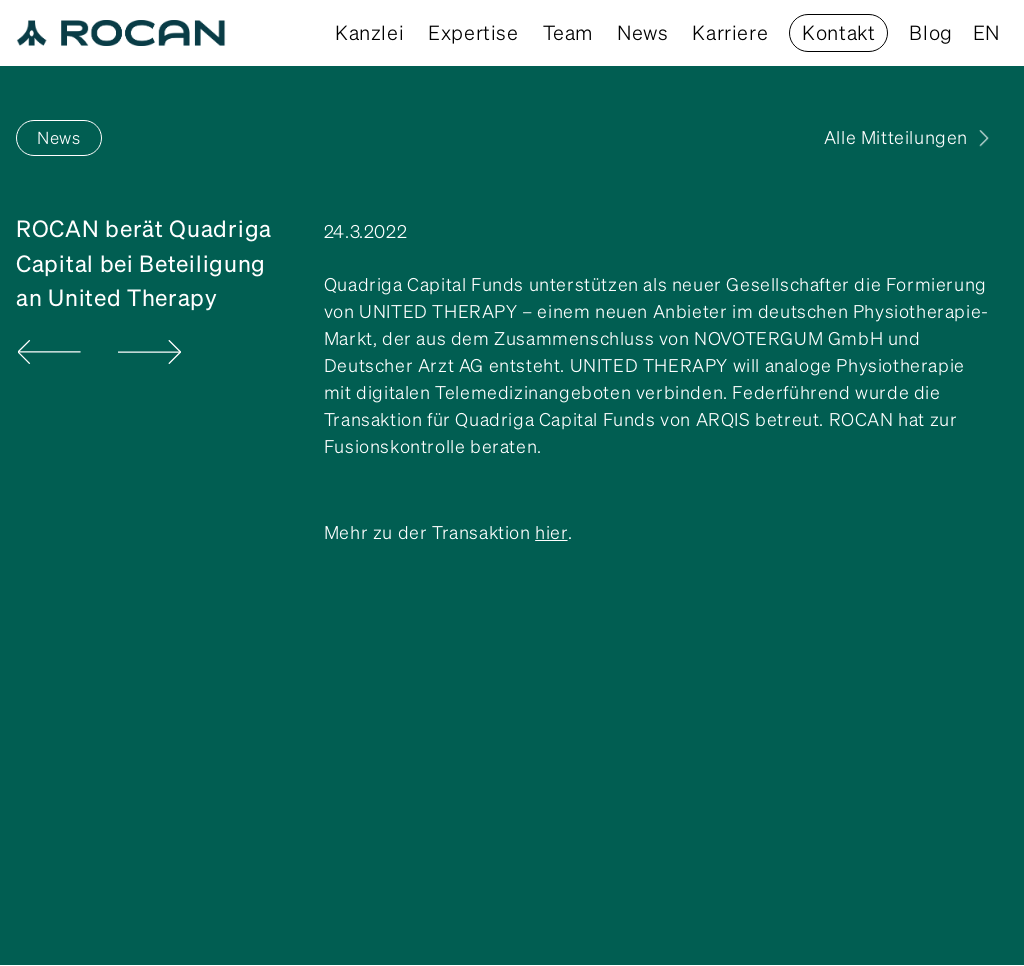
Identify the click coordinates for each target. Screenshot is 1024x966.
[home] (121, 33)
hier (551, 532)
